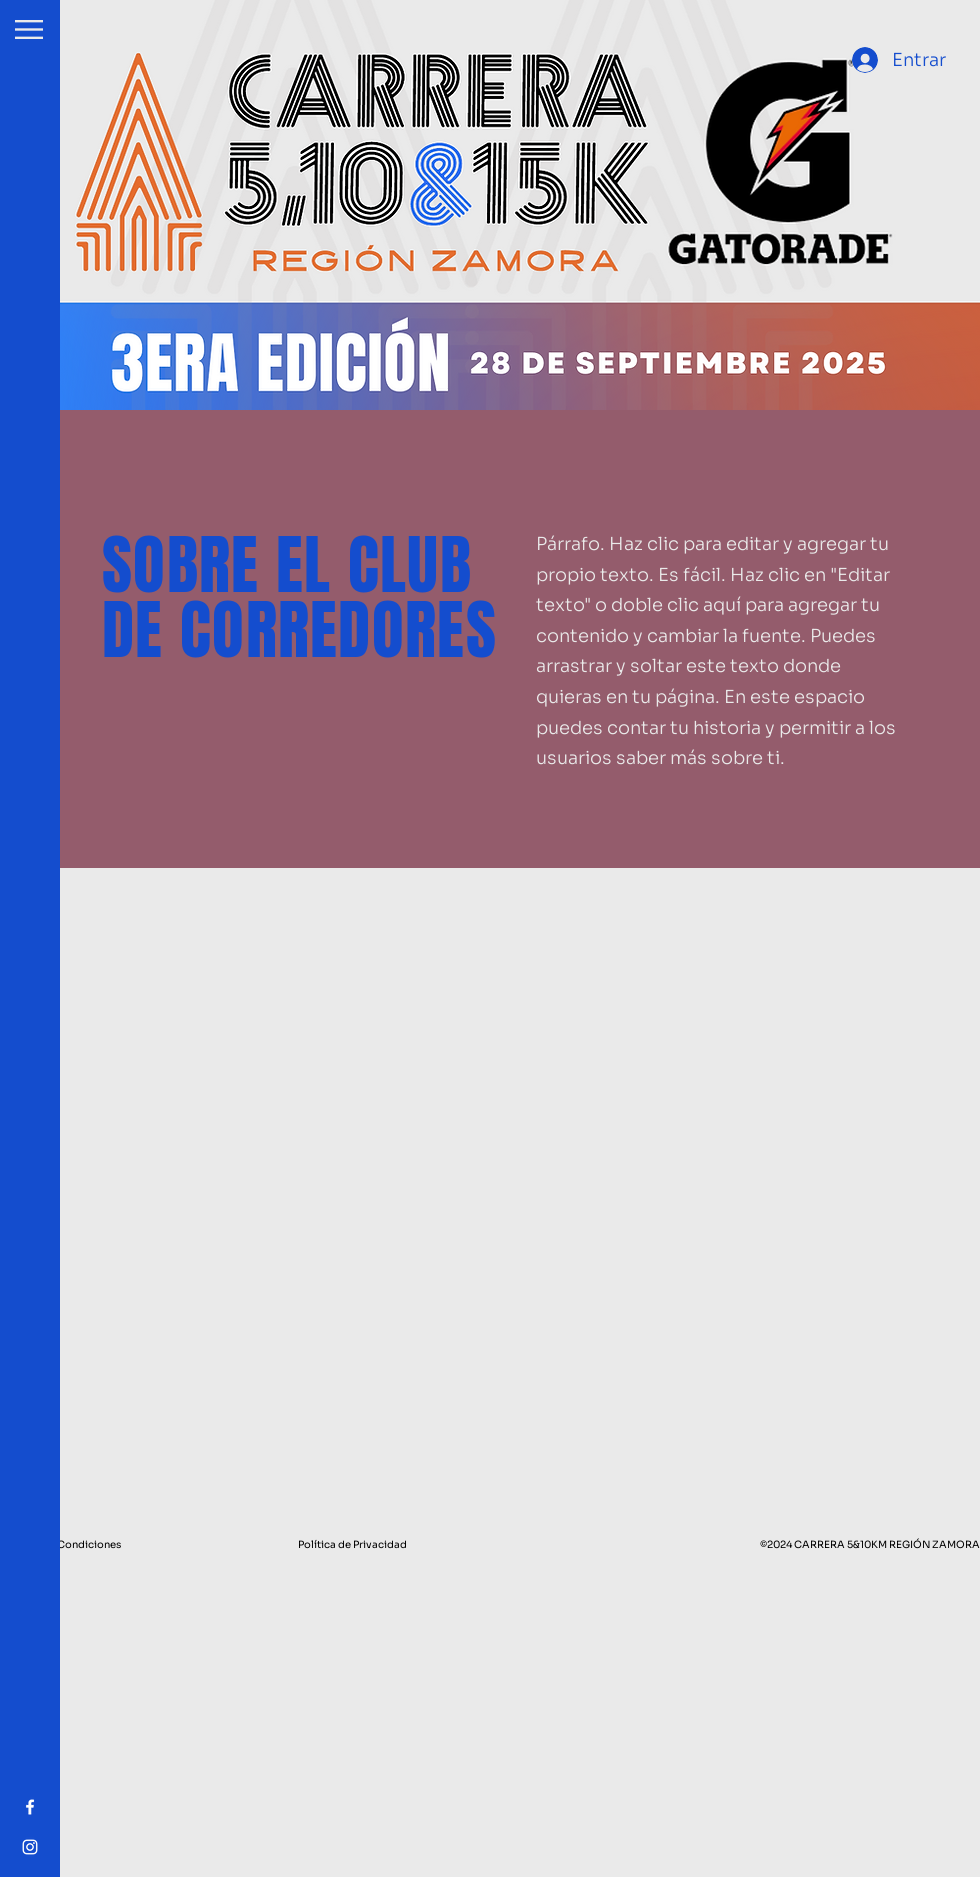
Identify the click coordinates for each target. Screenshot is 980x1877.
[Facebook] (30, 1807)
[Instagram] (30, 1847)
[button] (29, 29)
